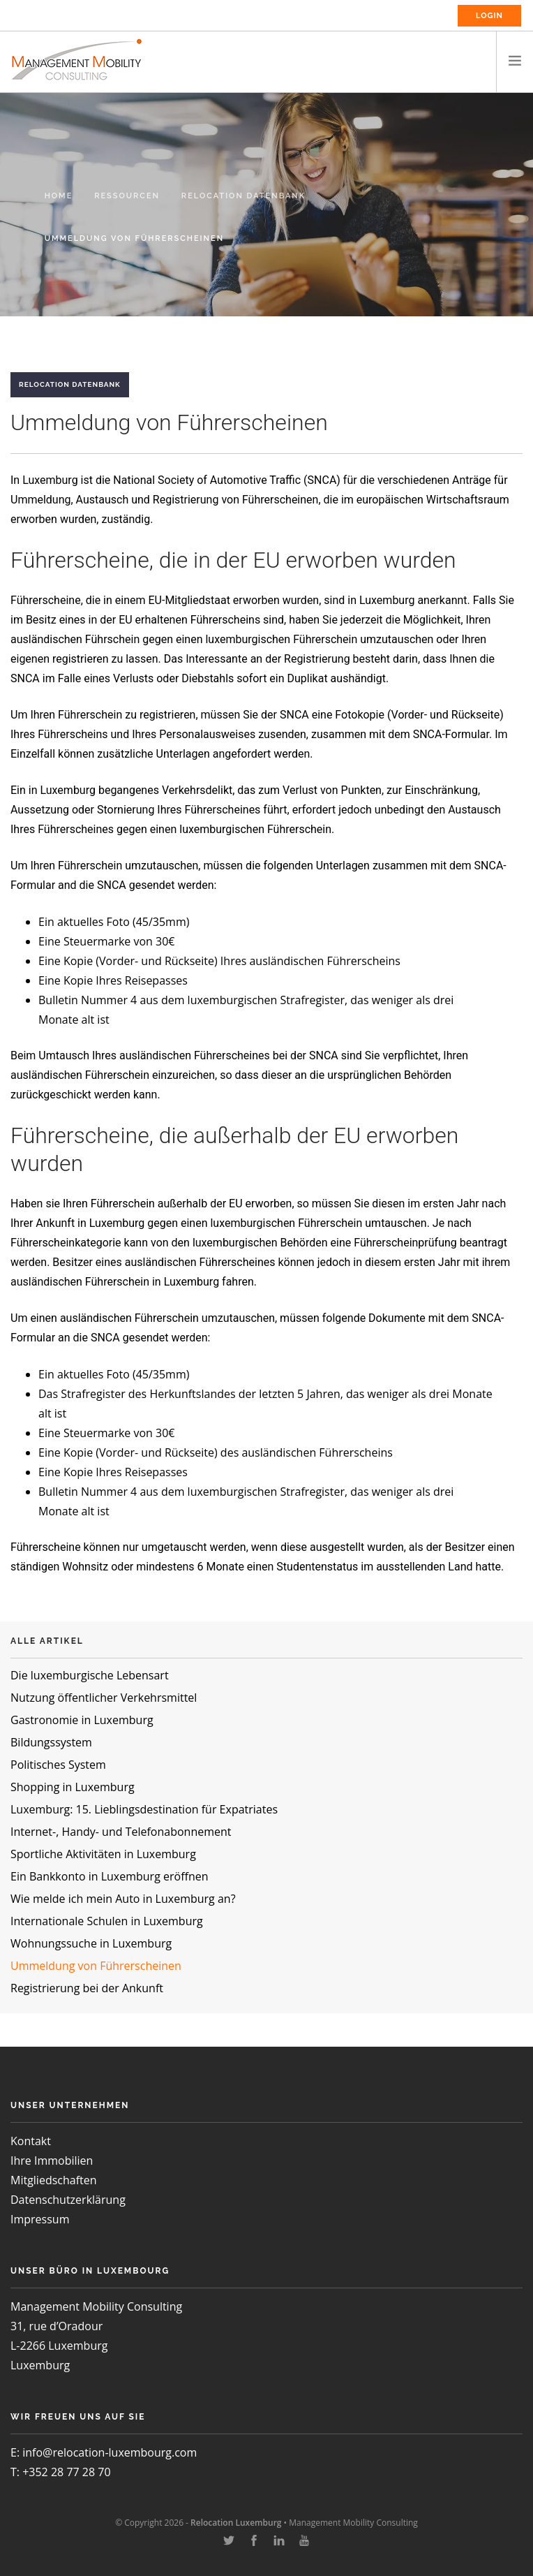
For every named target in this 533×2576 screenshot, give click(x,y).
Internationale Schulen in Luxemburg (106, 1921)
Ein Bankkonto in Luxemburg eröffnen (109, 1876)
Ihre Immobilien (51, 2160)
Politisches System (58, 1764)
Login (489, 15)
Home (59, 195)
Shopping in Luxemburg (72, 1787)
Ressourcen (127, 195)
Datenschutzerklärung (68, 2199)
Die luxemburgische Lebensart (89, 1675)
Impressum (39, 2219)
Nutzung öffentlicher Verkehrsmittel (103, 1697)
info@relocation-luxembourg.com (109, 2452)
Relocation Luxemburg (235, 2523)
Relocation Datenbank (243, 195)
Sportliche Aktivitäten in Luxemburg (103, 1854)
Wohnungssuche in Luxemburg (91, 1943)
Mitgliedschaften (53, 2180)
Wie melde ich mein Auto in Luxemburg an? (123, 1898)
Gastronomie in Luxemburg (81, 1720)
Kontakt (30, 2141)
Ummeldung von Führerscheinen (95, 1965)
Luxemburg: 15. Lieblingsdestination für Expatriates (144, 1809)
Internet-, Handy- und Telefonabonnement (121, 1831)
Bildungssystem (51, 1742)
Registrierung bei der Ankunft (86, 1988)
